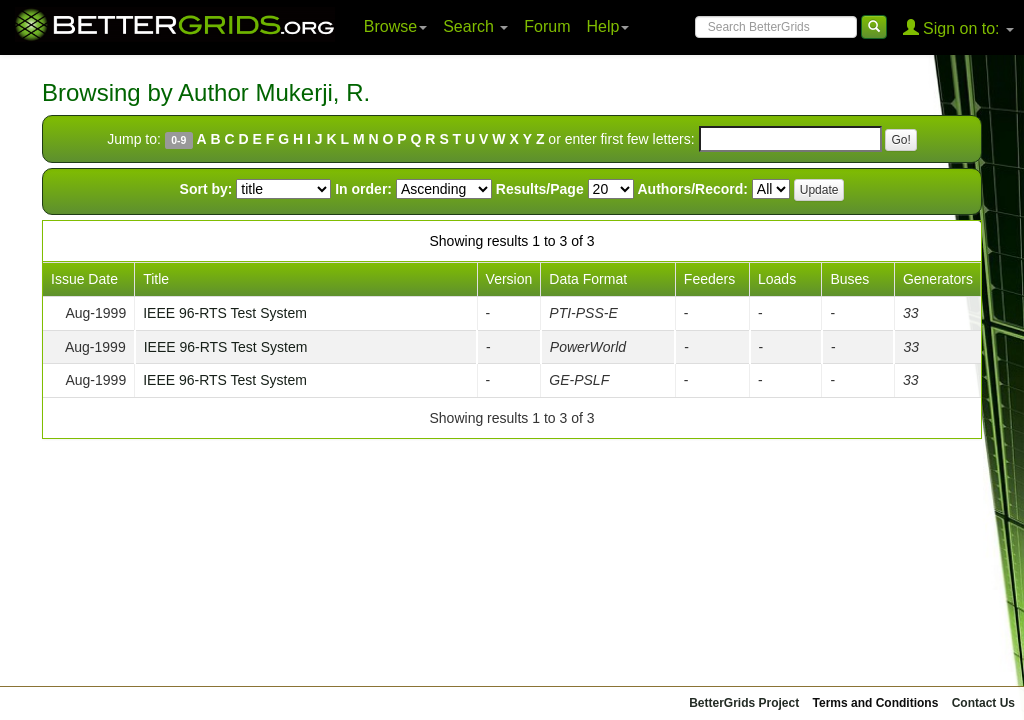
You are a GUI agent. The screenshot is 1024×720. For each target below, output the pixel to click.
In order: (363, 189)
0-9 (178, 140)
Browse (395, 26)
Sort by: (206, 189)
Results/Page (540, 189)
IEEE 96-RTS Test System (225, 313)
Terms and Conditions (876, 703)
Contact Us (983, 703)
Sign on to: (958, 27)
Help (608, 26)
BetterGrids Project (744, 703)
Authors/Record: (693, 189)
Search (475, 26)
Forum (547, 26)
